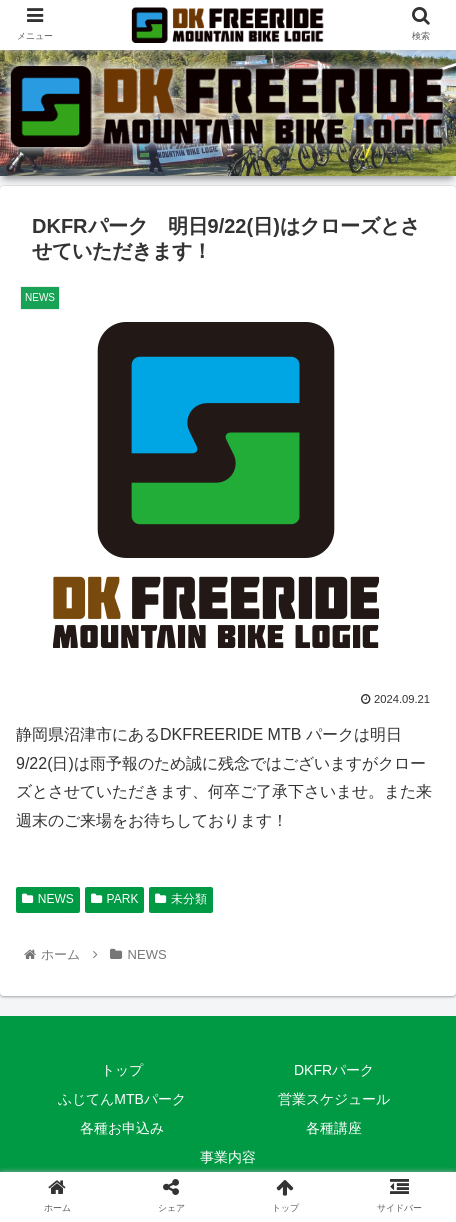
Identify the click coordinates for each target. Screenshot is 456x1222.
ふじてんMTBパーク (122, 1099)
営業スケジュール (334, 1099)
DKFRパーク (334, 1070)
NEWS (48, 899)
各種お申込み (122, 1128)
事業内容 (228, 1157)
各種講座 (334, 1128)
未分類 (181, 899)
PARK (115, 899)
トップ (122, 1070)
